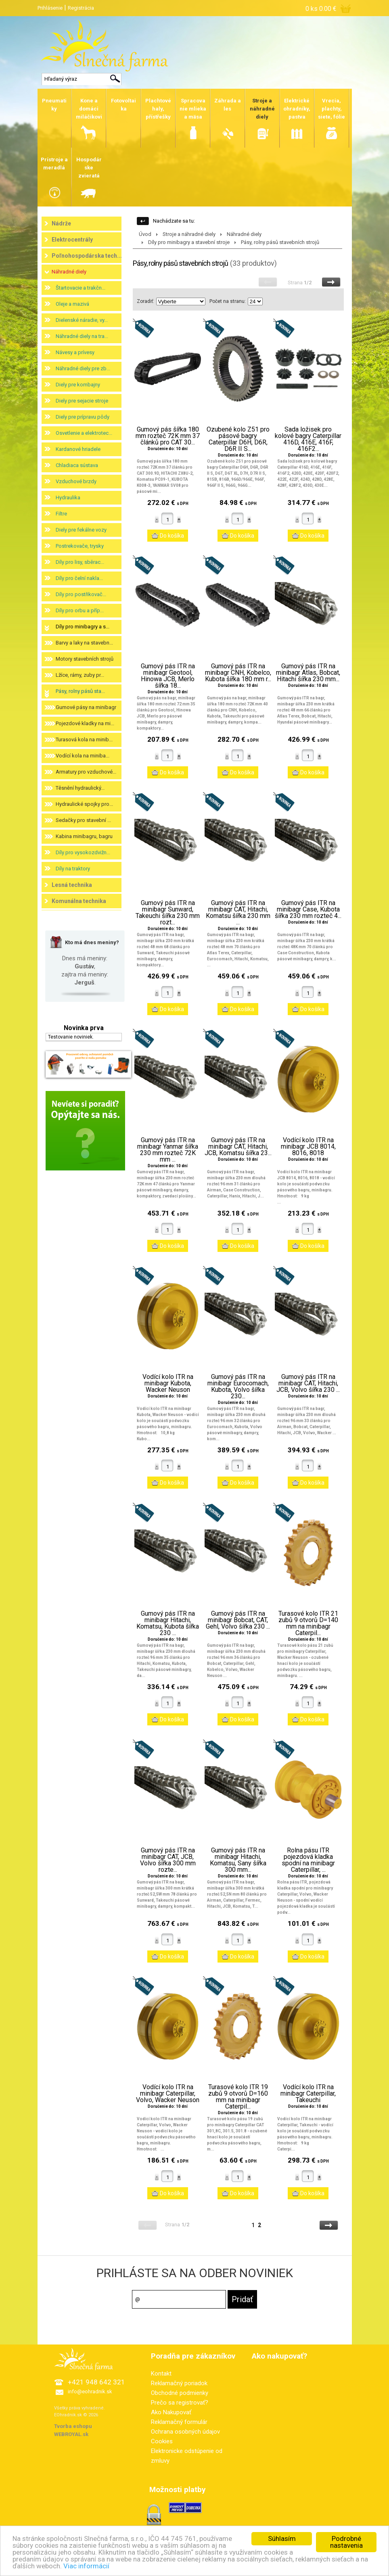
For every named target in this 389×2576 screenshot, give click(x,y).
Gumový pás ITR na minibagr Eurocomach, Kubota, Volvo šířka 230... (238, 1387)
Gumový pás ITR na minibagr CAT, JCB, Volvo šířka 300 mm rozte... (168, 1860)
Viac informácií (86, 2566)
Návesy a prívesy (75, 352)
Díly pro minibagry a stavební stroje (189, 242)
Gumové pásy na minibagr (86, 707)
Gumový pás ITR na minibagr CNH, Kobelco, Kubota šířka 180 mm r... (238, 672)
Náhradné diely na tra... (82, 336)
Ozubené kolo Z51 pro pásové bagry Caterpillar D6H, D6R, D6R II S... (238, 439)
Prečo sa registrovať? (179, 2402)
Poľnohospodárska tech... (87, 255)
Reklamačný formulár (179, 2422)
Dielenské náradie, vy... (82, 320)
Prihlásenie (50, 8)
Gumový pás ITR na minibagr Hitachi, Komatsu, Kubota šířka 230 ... (167, 1623)
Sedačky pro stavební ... (83, 820)
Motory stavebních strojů (84, 659)
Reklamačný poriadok (179, 2383)
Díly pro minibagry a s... (82, 627)
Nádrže (61, 223)
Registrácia (81, 8)
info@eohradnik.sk (90, 2391)
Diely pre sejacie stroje (82, 401)
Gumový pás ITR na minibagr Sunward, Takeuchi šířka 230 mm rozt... (168, 913)
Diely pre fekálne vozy (81, 530)
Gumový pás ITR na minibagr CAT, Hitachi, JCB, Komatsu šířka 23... (238, 1146)
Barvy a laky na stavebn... (84, 643)
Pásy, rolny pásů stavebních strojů (280, 242)
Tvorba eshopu (73, 2426)
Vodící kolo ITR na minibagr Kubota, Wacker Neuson (167, 1383)
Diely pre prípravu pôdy (82, 417)
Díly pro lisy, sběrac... (80, 562)
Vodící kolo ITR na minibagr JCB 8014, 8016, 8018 (308, 1146)
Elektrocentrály (72, 239)
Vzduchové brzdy (76, 481)
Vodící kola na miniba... (82, 756)
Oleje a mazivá (72, 304)
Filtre (61, 514)
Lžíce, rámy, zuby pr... (80, 675)
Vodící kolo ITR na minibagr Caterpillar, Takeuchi (308, 2093)
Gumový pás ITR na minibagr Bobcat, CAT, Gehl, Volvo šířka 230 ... (238, 1620)
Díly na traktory (73, 869)
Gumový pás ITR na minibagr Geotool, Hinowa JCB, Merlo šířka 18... (168, 676)
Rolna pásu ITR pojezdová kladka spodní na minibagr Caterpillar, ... (308, 1860)
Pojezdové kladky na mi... (85, 723)
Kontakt (161, 2373)
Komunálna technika (79, 901)
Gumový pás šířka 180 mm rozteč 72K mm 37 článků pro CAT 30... (168, 436)
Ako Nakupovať (171, 2412)
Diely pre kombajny (78, 385)
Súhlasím (282, 2538)
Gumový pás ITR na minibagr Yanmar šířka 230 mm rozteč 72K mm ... (167, 1150)
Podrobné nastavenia (346, 2541)
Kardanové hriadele (78, 449)
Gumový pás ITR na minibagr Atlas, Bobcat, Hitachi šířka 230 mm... (308, 672)
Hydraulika (68, 497)
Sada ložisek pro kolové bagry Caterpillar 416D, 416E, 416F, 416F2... (308, 439)
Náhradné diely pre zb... (83, 368)
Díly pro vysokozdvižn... (83, 852)
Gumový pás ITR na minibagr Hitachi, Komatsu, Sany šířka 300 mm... (238, 1860)
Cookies (162, 2441)
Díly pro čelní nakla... (79, 578)
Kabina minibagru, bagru (84, 836)
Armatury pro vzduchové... (86, 772)
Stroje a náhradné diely (189, 234)
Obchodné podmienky (179, 2393)
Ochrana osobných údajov (185, 2431)
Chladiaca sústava (77, 465)
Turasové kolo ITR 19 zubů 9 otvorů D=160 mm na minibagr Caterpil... (238, 2097)
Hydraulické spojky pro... (84, 804)
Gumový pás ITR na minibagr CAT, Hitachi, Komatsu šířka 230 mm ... (238, 913)
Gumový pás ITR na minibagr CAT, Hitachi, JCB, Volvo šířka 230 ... (308, 1383)
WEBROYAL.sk (71, 2434)
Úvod (145, 234)
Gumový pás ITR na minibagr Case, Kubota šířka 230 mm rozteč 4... (308, 909)
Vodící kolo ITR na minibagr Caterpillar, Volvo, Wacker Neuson (167, 2093)
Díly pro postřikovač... (81, 594)
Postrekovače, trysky (80, 546)
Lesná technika (72, 885)
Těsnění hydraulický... (80, 788)
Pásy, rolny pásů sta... (80, 691)
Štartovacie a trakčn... (80, 288)
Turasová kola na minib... (84, 739)
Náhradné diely (69, 272)
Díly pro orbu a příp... (80, 610)
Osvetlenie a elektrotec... (84, 433)
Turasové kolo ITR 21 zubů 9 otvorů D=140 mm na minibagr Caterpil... (308, 1623)
